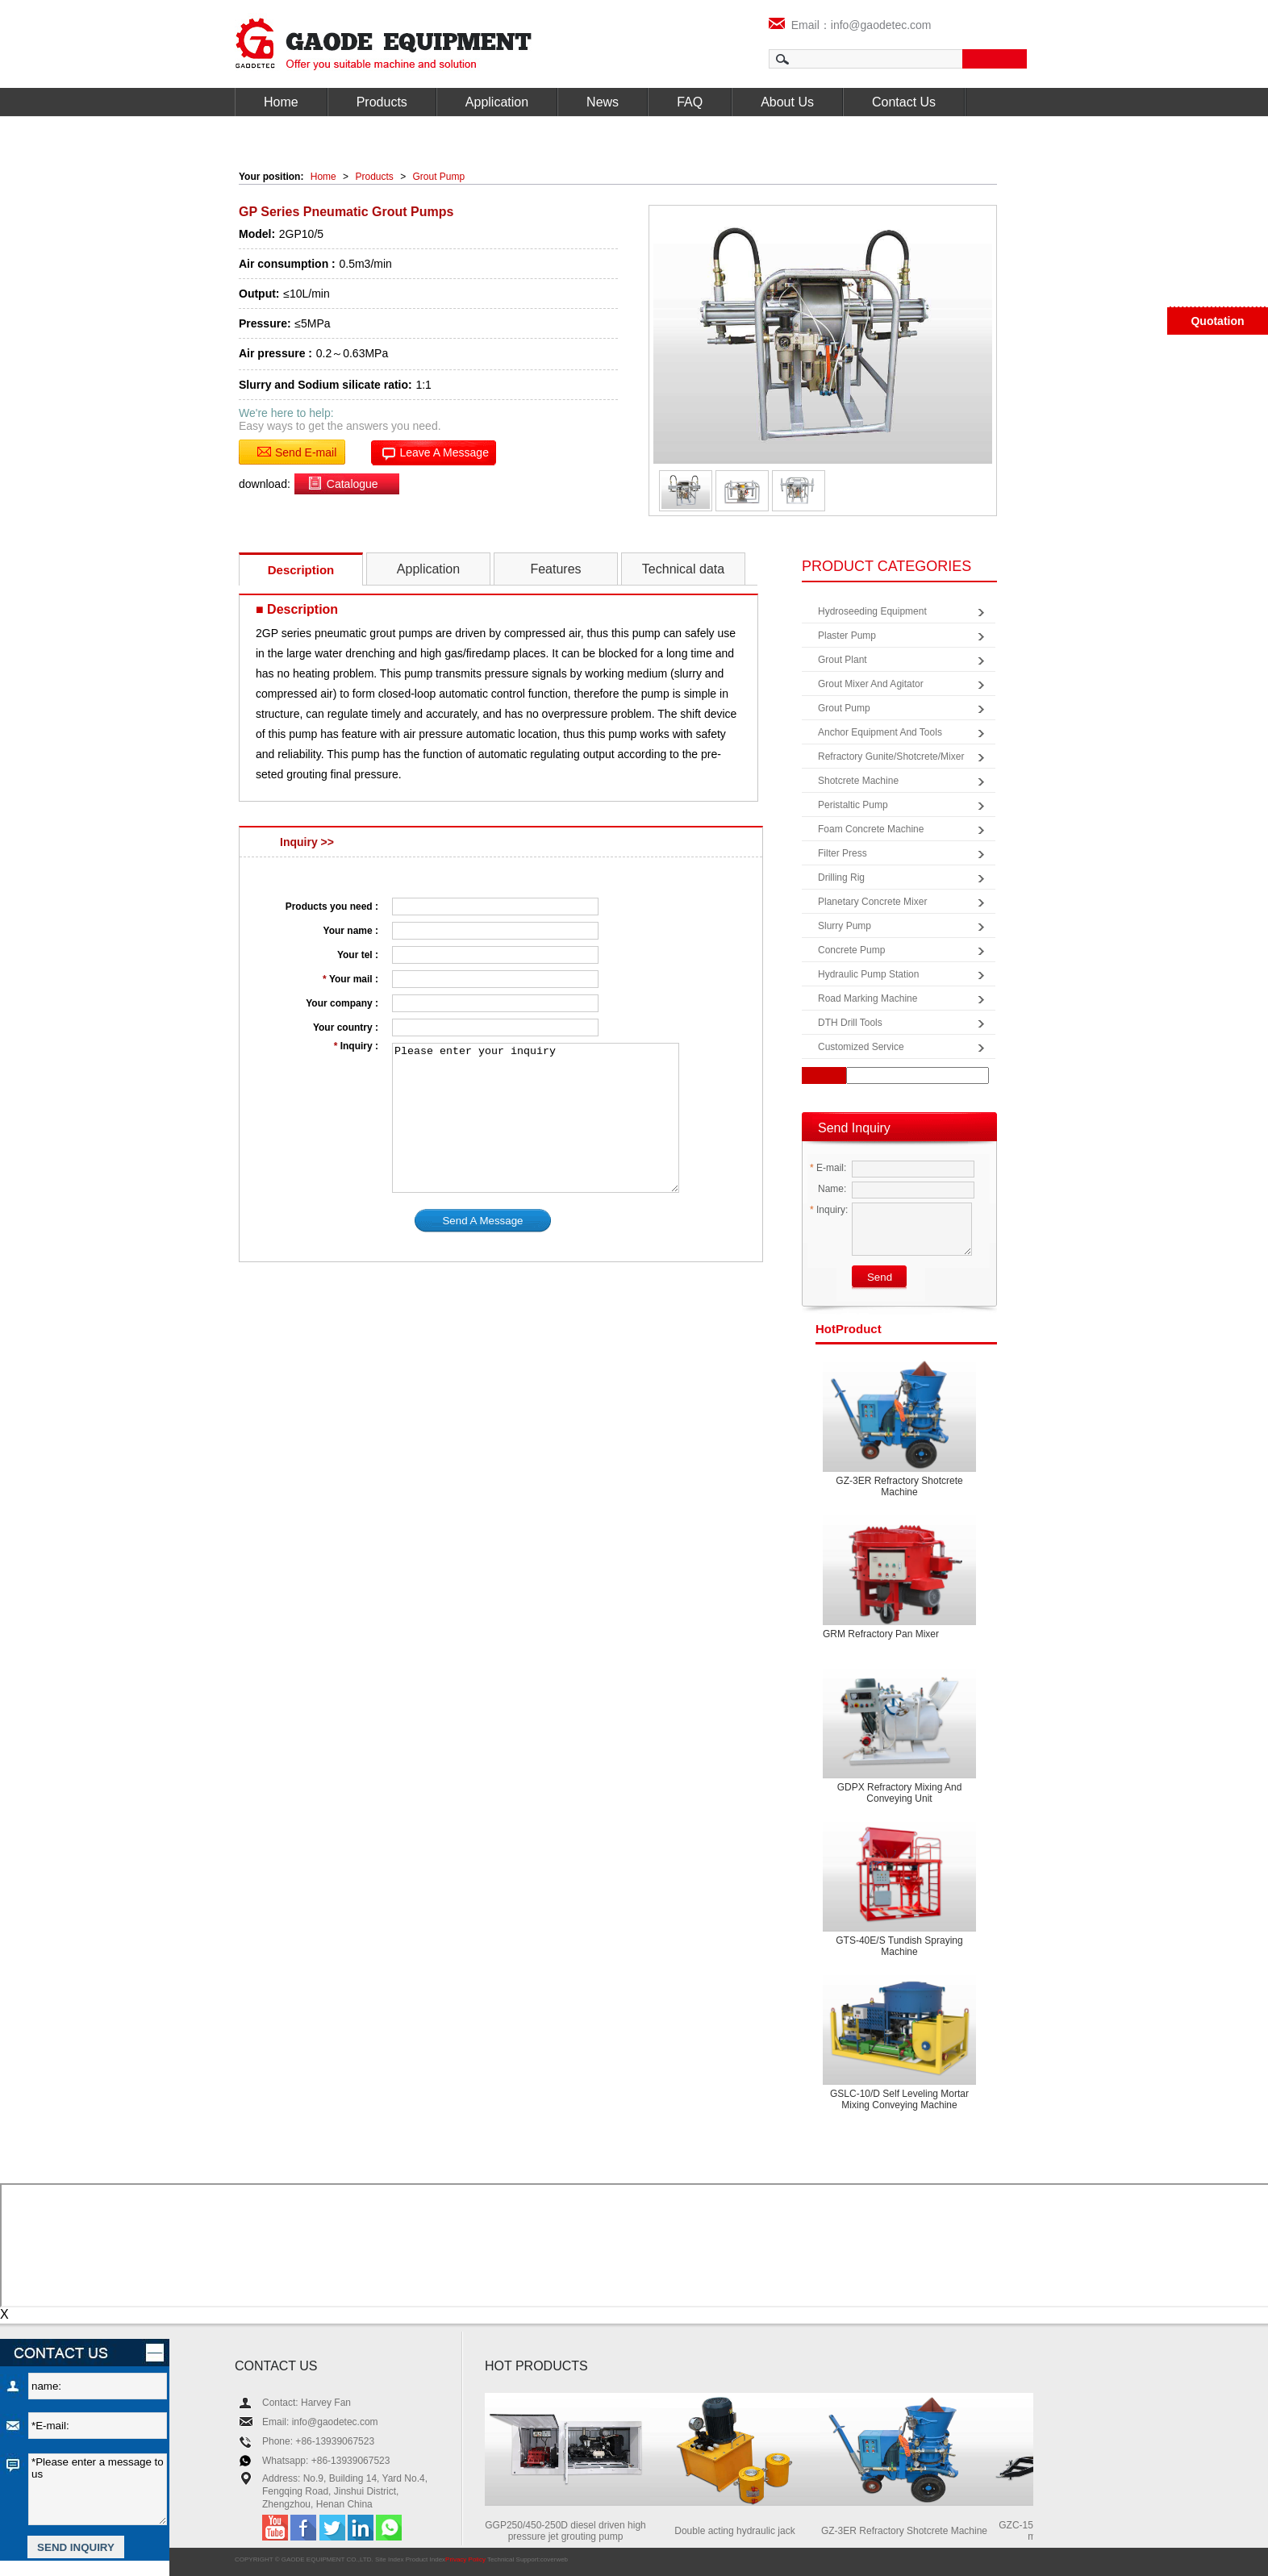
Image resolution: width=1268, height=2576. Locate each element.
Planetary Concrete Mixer (872, 901)
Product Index (425, 2559)
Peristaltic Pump (853, 805)
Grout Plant (842, 659)
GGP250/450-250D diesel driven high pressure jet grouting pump (567, 2531)
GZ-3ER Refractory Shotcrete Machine (899, 1486)
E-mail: (828, 1167)
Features (555, 569)
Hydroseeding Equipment (872, 611)
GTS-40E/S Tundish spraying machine (899, 1946)
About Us (787, 102)
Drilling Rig (841, 877)
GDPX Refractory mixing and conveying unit (899, 1793)
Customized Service (861, 1046)
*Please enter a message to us (97, 2489)
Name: (828, 1188)
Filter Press (842, 853)
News (602, 102)
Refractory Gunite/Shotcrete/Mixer (891, 756)
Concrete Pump (851, 950)
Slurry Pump (844, 926)
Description (301, 570)
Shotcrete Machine (858, 780)
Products (382, 102)
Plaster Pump (847, 635)
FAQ (690, 102)
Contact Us (904, 102)
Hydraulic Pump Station (868, 974)
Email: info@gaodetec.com (320, 2422)
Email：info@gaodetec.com (850, 25)
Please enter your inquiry (535, 1118)
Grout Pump (439, 176)
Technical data (683, 569)
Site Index (389, 2559)
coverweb (554, 2559)
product (848, 1328)
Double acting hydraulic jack (737, 2530)
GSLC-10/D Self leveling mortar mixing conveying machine (899, 2099)
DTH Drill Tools (850, 1022)
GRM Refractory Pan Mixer (881, 1634)
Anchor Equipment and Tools (880, 732)
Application (496, 102)
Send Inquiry (854, 1128)
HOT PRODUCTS (536, 2366)
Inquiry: (829, 1209)
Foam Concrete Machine (871, 829)
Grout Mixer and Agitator (871, 684)
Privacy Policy (465, 2559)
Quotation (1217, 321)
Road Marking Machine (867, 998)
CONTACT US (276, 2366)
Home (281, 102)
